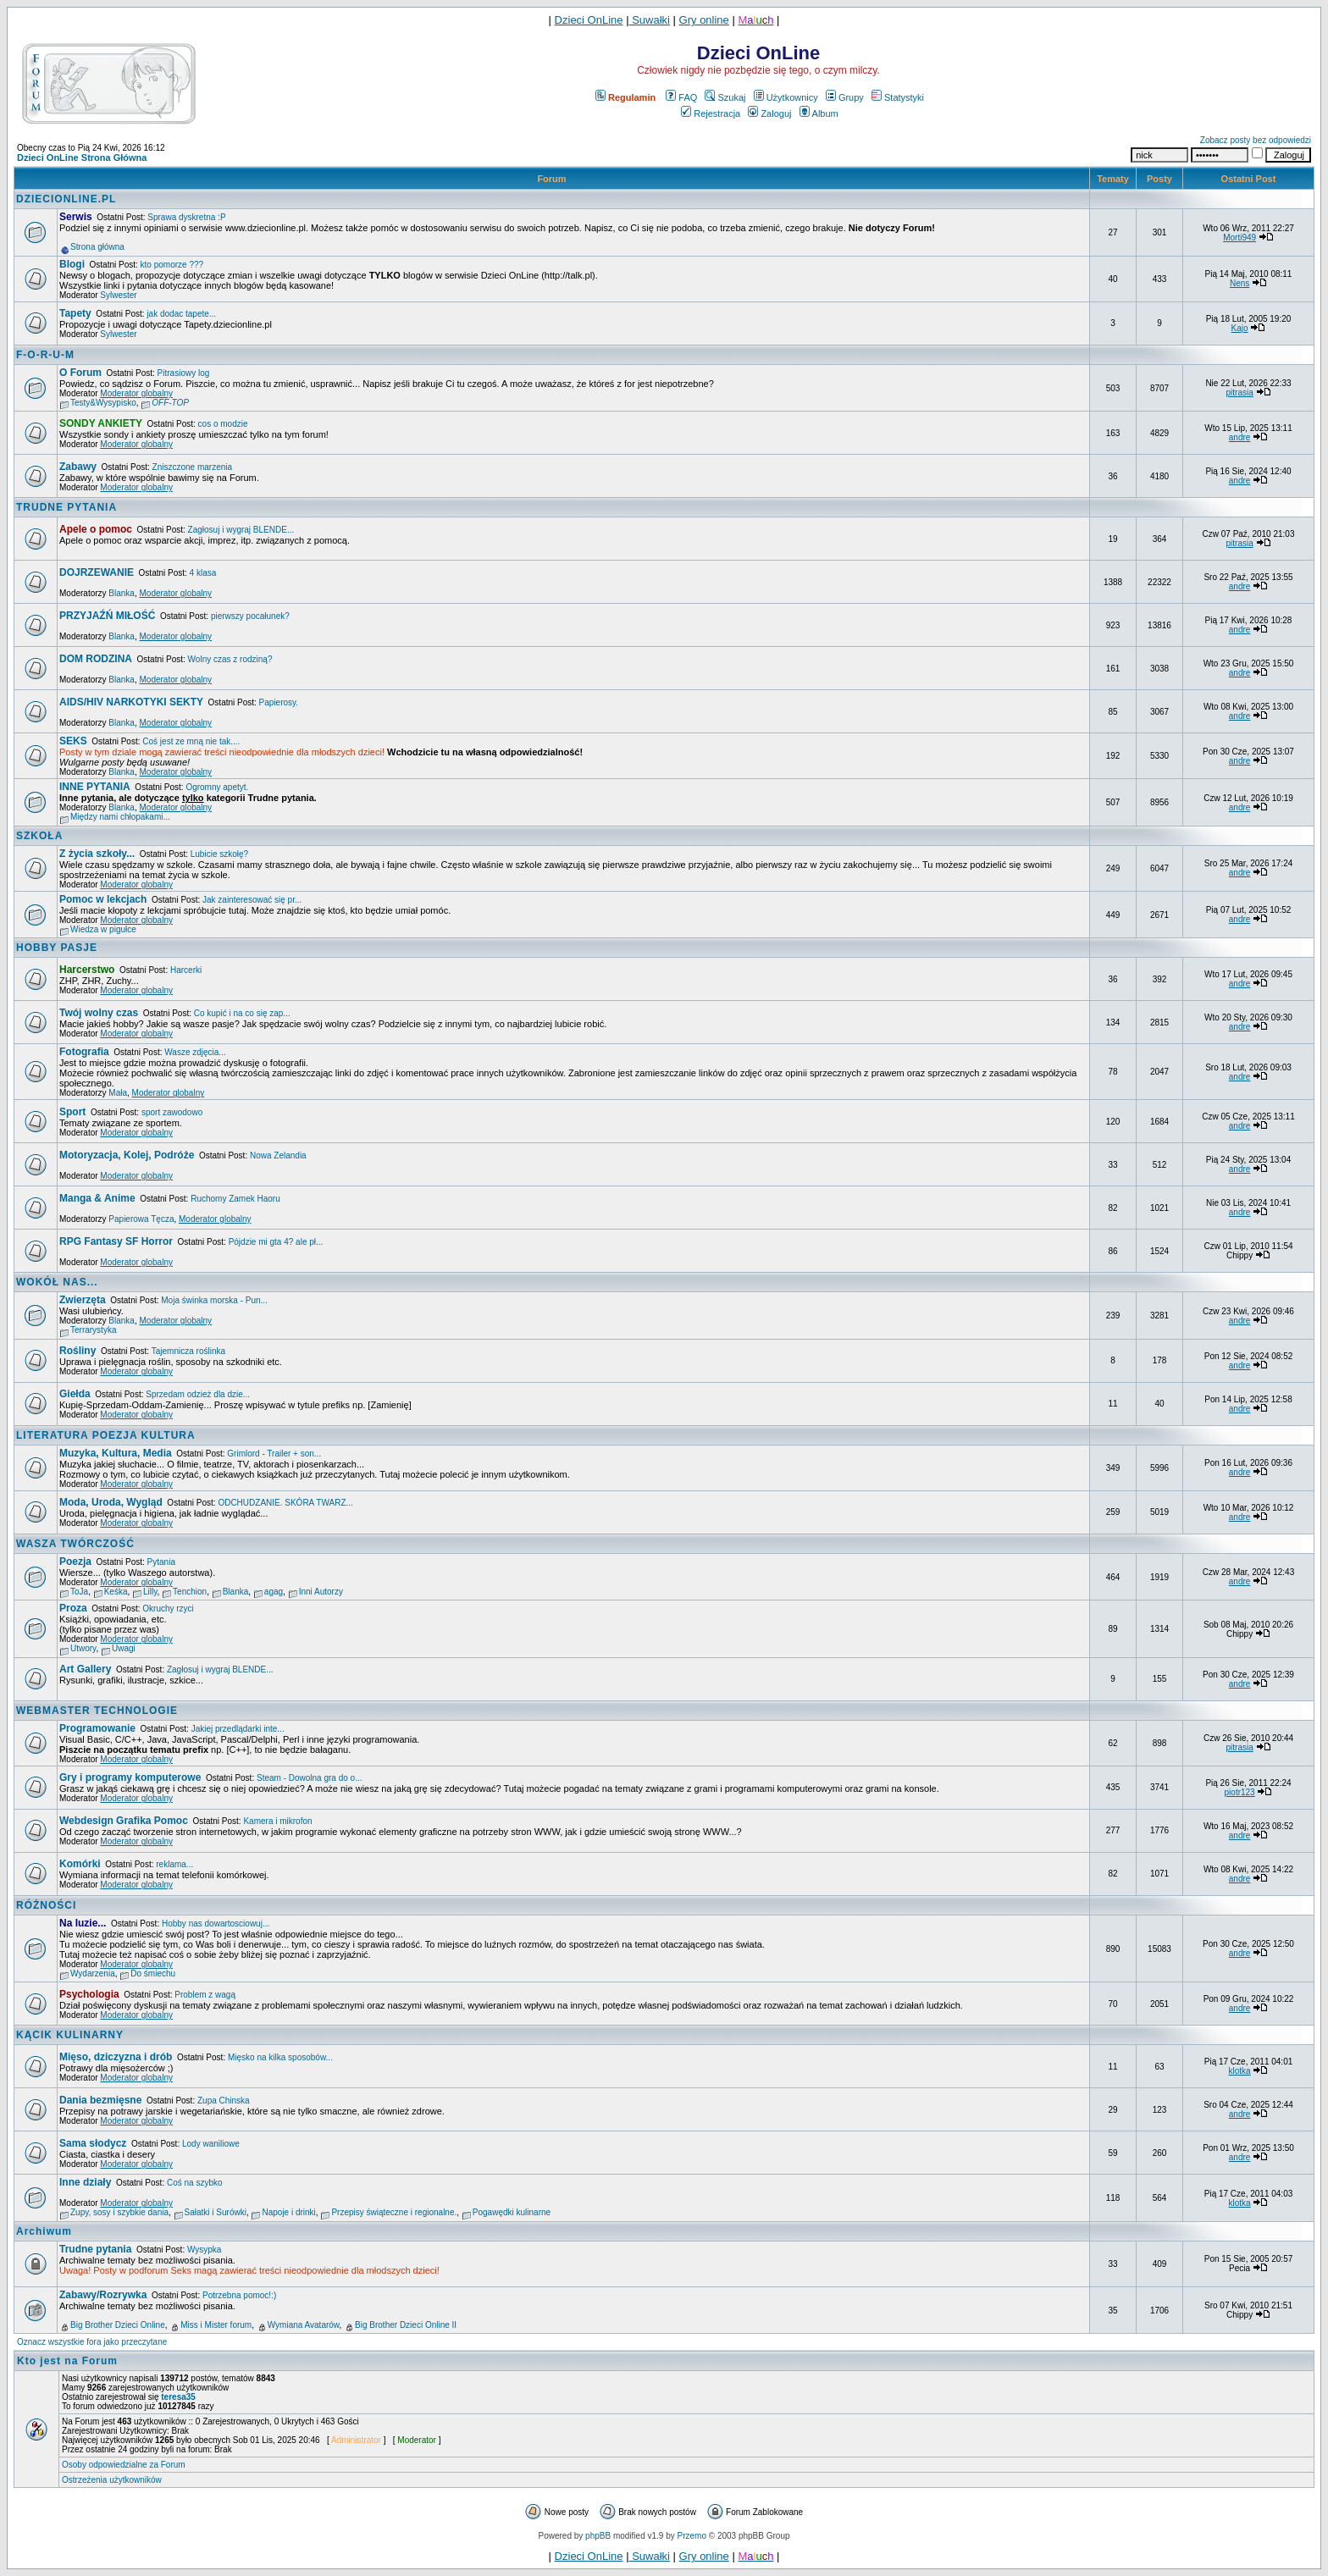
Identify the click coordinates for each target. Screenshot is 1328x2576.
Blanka (121, 593)
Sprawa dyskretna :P (186, 217)
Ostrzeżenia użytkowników (112, 2480)
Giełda (75, 1394)
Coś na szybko (195, 2182)
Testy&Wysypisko (103, 402)
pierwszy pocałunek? (250, 616)
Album (819, 113)
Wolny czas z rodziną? (230, 659)
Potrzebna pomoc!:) (239, 2295)
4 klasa (203, 573)
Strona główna (97, 247)
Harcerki (186, 970)
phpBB (598, 2535)
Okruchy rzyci (168, 1608)
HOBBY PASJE (56, 948)
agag (273, 1591)
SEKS (73, 741)
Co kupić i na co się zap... (242, 1013)
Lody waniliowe (211, 2143)
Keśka (116, 1591)
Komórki (80, 1864)
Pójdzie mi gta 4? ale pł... (276, 1242)
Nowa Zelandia (278, 1155)
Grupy (845, 97)
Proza (73, 1608)
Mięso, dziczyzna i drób (115, 2057)
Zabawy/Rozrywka (103, 2295)
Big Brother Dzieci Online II (405, 2325)
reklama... (174, 1864)
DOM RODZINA (95, 659)
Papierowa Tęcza (141, 1219)
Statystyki (898, 97)
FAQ (681, 97)
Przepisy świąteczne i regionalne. (393, 2212)
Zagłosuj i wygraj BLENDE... (241, 529)
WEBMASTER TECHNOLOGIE (97, 1710)
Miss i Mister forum (216, 2325)
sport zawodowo (171, 1112)
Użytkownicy (786, 97)
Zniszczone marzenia (192, 467)
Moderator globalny (136, 393)
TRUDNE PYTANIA (66, 507)
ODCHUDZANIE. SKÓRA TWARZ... (285, 1502)
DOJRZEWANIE (96, 572)
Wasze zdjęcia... (194, 1052)
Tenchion (190, 1591)
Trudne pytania (95, 2249)
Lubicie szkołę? (219, 854)
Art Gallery (85, 1669)
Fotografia (84, 1052)
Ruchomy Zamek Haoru (235, 1198)
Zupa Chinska (223, 2100)
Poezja (75, 1561)
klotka (1240, 2071)
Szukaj (725, 97)
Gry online (704, 20)
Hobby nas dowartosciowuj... (215, 1923)
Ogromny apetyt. (216, 787)
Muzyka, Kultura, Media (115, 1453)
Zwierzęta (82, 1300)
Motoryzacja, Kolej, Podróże (126, 1155)
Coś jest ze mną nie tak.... (191, 741)
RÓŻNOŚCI (46, 1905)
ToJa (79, 1591)
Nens (1239, 283)
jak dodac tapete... (181, 313)
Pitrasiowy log (184, 373)
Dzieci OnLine (589, 20)
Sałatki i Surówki (215, 2212)
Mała (117, 1092)
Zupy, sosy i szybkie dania (119, 2212)
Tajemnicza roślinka (188, 1351)
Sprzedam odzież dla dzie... (198, 1394)
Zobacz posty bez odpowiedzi (1255, 140)
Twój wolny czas (98, 1013)
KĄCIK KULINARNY (70, 2035)
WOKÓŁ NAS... (57, 1282)
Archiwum (44, 2231)
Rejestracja (710, 113)
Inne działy (85, 2182)
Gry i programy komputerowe (130, 1777)
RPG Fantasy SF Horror (116, 1241)
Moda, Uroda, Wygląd (111, 1502)
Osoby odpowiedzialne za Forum (123, 2464)
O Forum (80, 373)
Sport (72, 1112)
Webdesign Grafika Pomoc (123, 1821)
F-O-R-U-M (45, 355)
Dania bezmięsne (100, 2100)
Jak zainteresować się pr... (252, 899)
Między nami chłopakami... (120, 816)
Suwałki (649, 20)
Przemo (692, 2535)
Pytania (161, 1562)
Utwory (83, 1648)
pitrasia (1239, 392)
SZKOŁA (39, 836)
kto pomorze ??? (172, 264)
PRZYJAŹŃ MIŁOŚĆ (107, 616)
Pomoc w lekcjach (103, 899)
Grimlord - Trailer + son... (274, 1453)
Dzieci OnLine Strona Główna (82, 157)
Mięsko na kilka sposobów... (280, 2057)
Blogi (72, 264)
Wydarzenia (92, 1973)
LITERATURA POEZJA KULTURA (106, 1435)
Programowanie (97, 1728)
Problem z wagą (204, 1994)
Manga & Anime (97, 1198)
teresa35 (178, 2397)
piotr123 (1240, 1792)
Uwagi (124, 1648)
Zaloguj (769, 113)
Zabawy (78, 467)
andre (1240, 437)
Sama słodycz (92, 2143)
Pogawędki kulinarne (512, 2212)
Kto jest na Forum (67, 2361)
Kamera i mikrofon (277, 1821)
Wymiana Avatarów (304, 2325)
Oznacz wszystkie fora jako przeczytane (92, 2342)
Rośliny (77, 1351)
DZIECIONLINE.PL (66, 199)
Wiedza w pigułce (103, 929)
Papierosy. (279, 702)
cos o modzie (223, 423)
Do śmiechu (152, 1973)
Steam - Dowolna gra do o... (309, 1778)
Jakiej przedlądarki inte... (238, 1728)
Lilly (150, 1591)
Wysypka (204, 2249)
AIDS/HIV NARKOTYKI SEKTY (131, 702)
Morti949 (1239, 237)
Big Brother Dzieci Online (117, 2325)
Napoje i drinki (288, 2212)
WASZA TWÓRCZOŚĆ (75, 1544)
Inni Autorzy (321, 1591)
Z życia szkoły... (97, 854)
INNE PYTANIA (94, 787)
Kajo (1239, 328)
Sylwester (118, 295)
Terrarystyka (93, 1330)
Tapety (75, 313)
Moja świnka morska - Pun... (214, 1300)
